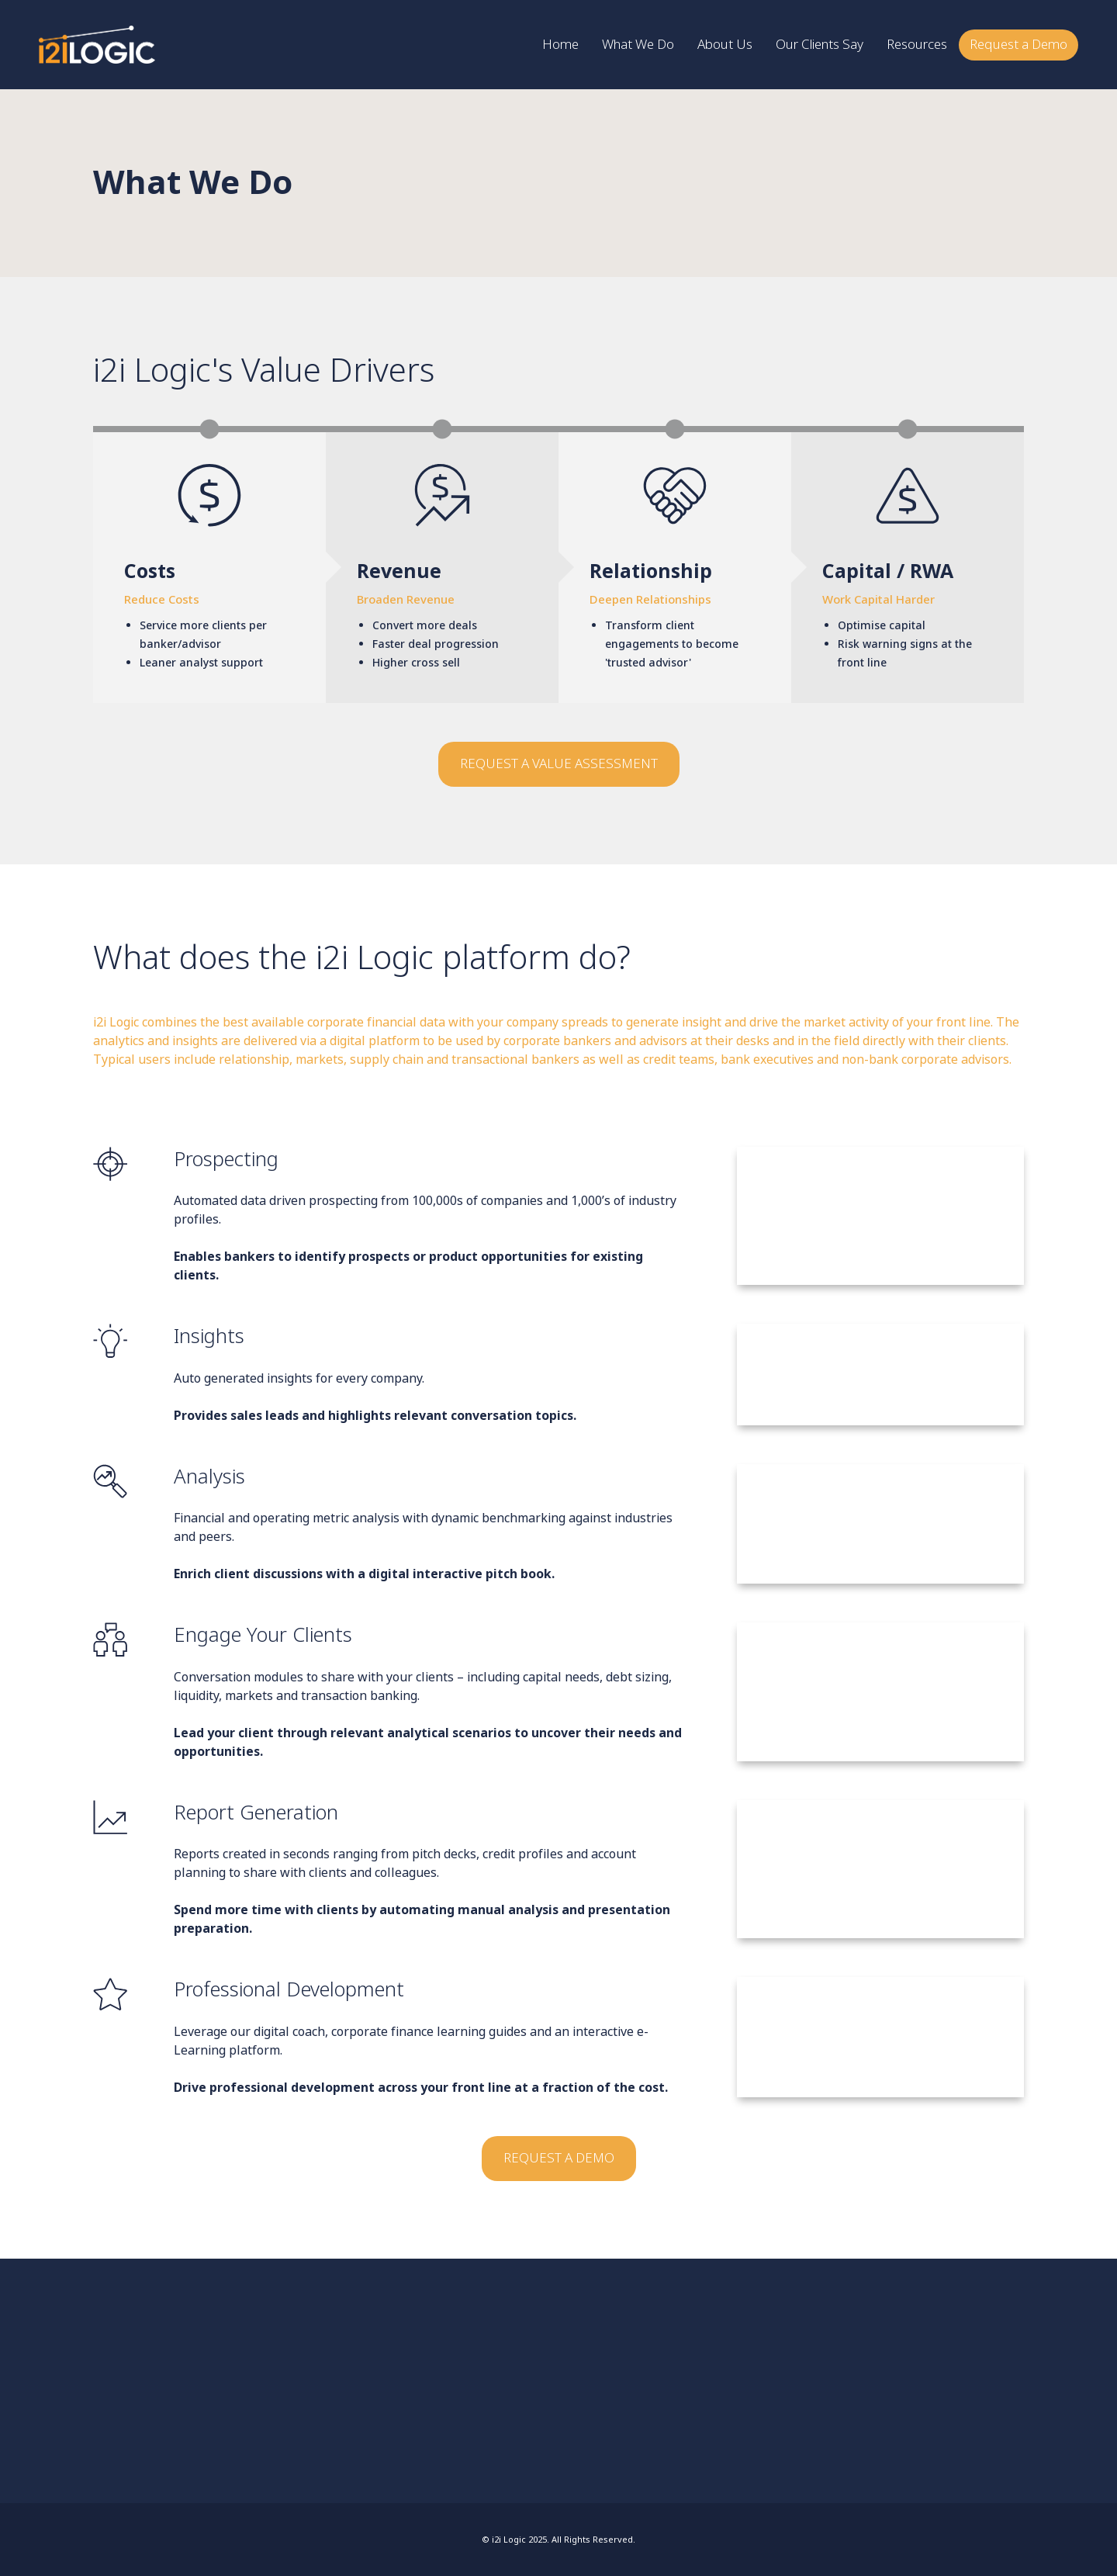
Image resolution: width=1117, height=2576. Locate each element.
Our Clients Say (904, 2379)
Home (895, 2356)
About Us (898, 2371)
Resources (899, 2387)
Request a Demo (905, 2394)
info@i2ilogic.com (162, 2364)
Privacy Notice (903, 2401)
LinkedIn (156, 2372)
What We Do (901, 2364)
